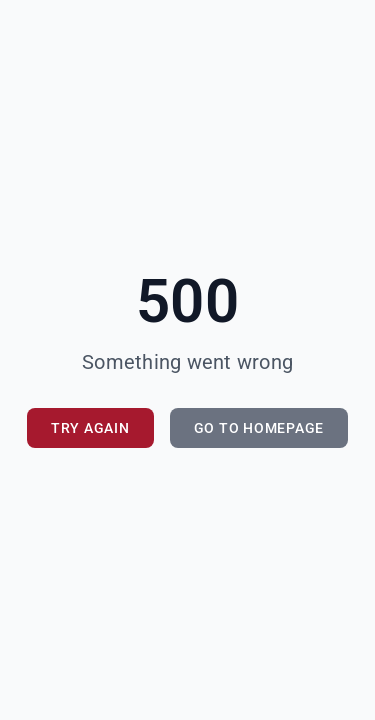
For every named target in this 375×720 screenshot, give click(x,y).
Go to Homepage (259, 428)
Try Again (90, 428)
